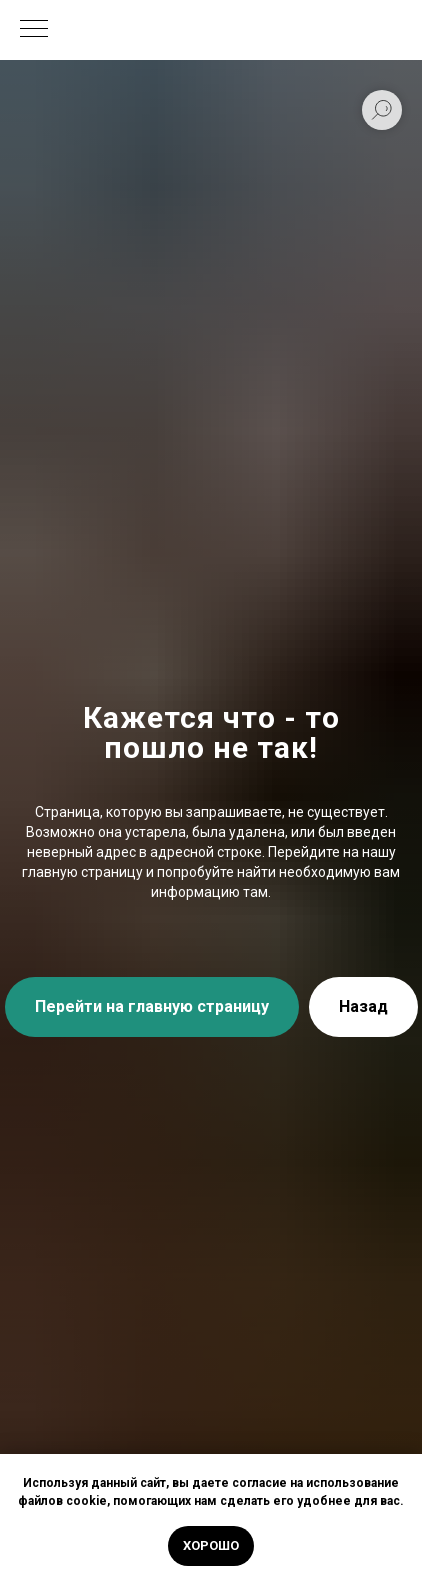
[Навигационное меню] (34, 30)
